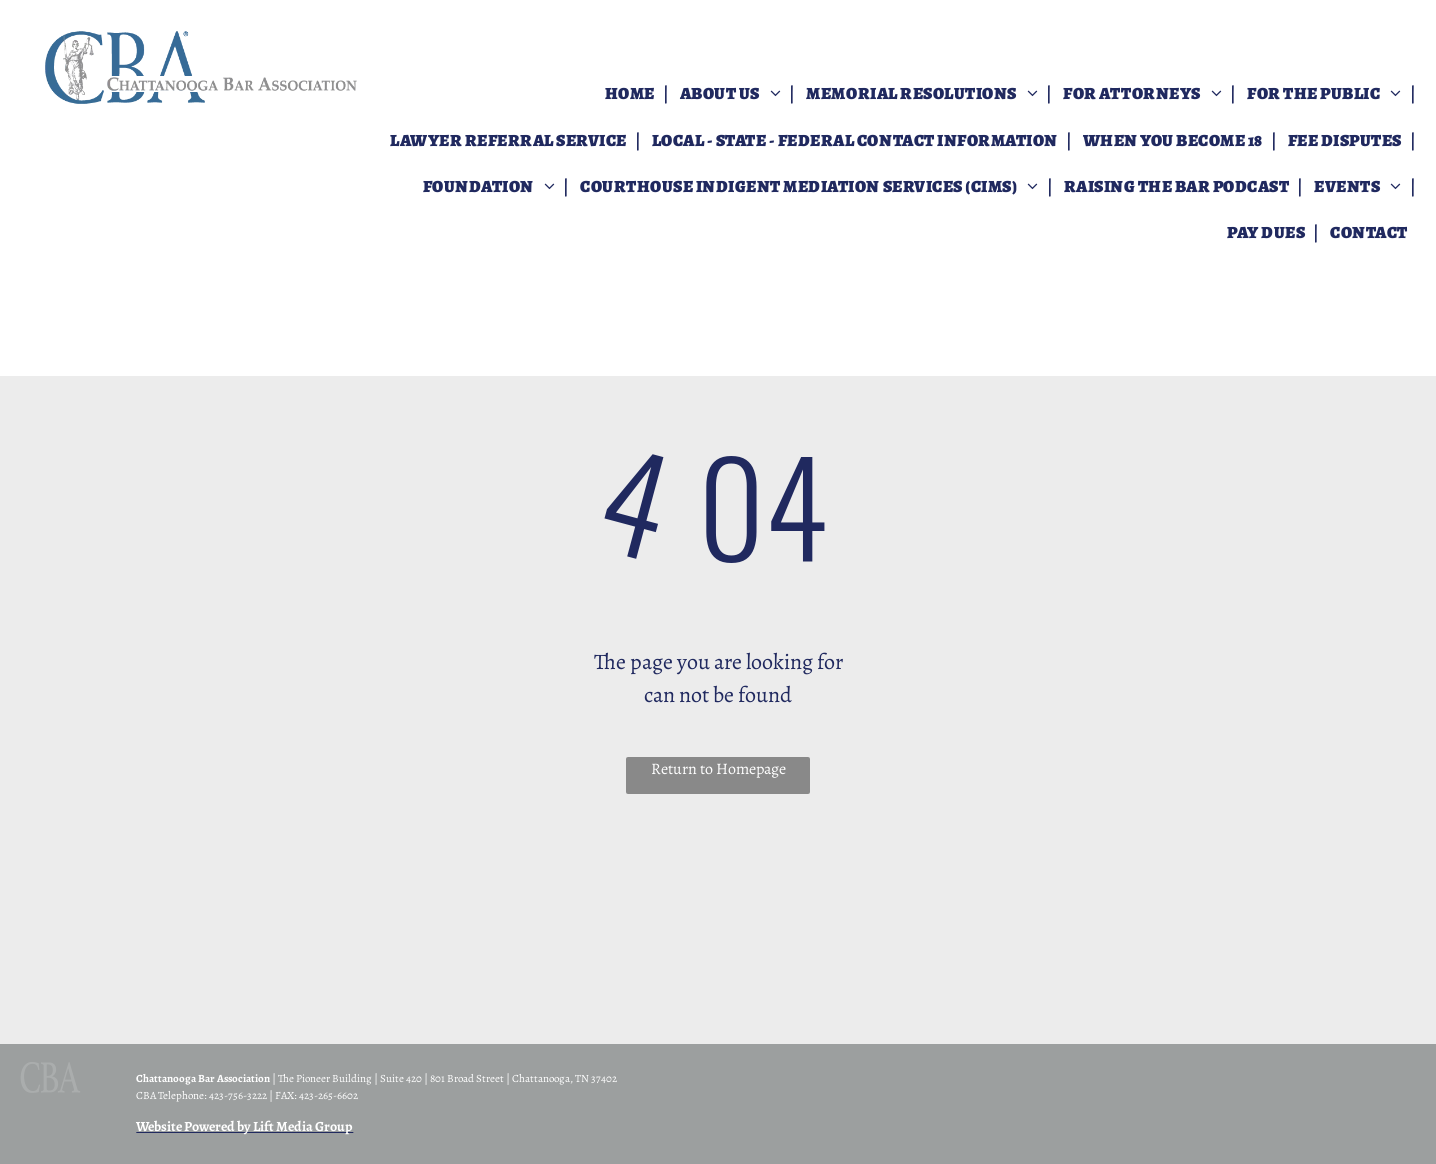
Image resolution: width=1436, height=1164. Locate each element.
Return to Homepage (718, 769)
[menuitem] (631, 94)
